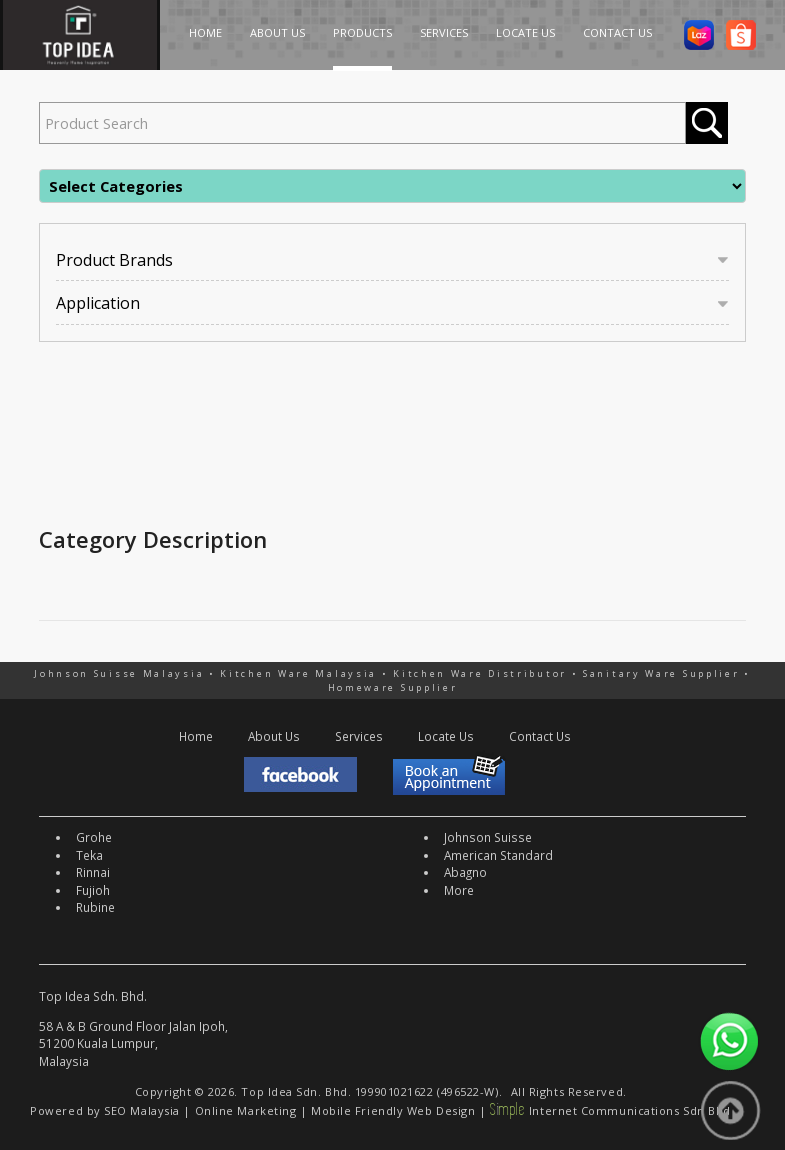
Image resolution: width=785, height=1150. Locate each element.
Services (359, 736)
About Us (274, 736)
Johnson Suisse (488, 837)
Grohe (94, 837)
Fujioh (93, 890)
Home (196, 736)
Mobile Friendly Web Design (393, 1110)
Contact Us (540, 736)
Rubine (95, 907)
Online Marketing (246, 1110)
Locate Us (446, 736)
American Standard (498, 855)
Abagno (465, 872)
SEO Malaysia (142, 1110)
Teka (89, 855)
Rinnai (93, 872)
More (459, 890)
